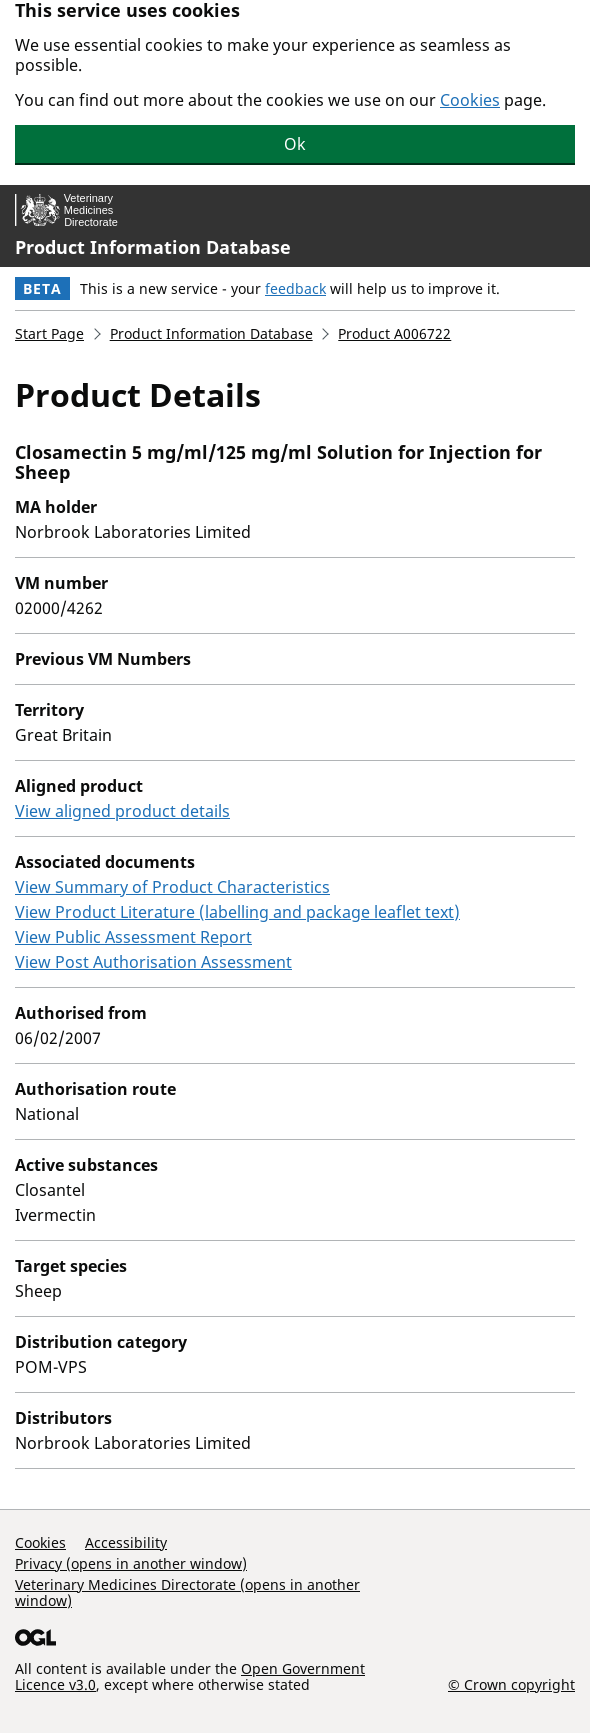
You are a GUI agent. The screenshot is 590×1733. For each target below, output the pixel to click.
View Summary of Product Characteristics (172, 887)
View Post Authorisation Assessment (153, 962)
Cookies (470, 100)
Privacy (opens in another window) (131, 1563)
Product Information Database (153, 247)
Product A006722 (394, 333)
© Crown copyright (511, 1684)
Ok (295, 144)
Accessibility (126, 1542)
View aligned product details (122, 811)
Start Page (49, 333)
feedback (295, 288)
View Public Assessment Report (133, 937)
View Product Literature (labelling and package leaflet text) (237, 912)
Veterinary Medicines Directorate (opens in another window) (187, 1592)
